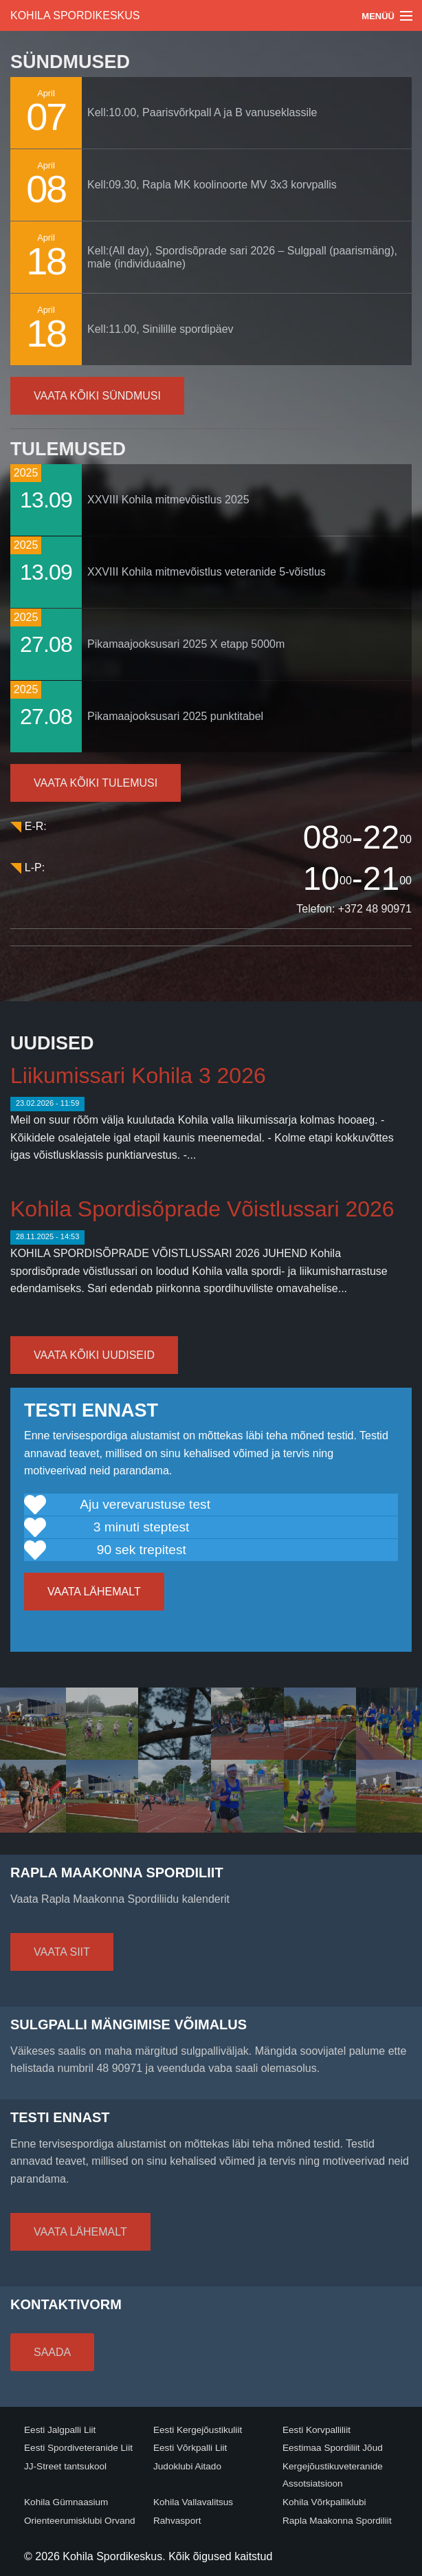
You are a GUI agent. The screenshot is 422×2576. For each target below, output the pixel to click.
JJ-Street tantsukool (65, 2466)
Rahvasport (177, 2520)
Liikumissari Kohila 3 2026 (138, 1075)
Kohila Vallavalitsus (193, 2502)
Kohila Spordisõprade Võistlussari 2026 (202, 1209)
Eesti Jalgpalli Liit (60, 2430)
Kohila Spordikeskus (75, 15)
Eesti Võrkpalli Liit (190, 2448)
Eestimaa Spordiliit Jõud (332, 2448)
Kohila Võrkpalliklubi (324, 2502)
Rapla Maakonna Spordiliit (337, 2520)
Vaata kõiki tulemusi (95, 783)
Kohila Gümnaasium (66, 2502)
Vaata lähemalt (94, 1591)
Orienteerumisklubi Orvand (79, 2520)
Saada (52, 2352)
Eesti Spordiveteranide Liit (78, 2448)
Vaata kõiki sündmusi (97, 396)
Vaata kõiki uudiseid (94, 1355)
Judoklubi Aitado (187, 2466)
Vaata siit (62, 1952)
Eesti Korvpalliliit (316, 2430)
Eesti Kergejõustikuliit (197, 2430)
